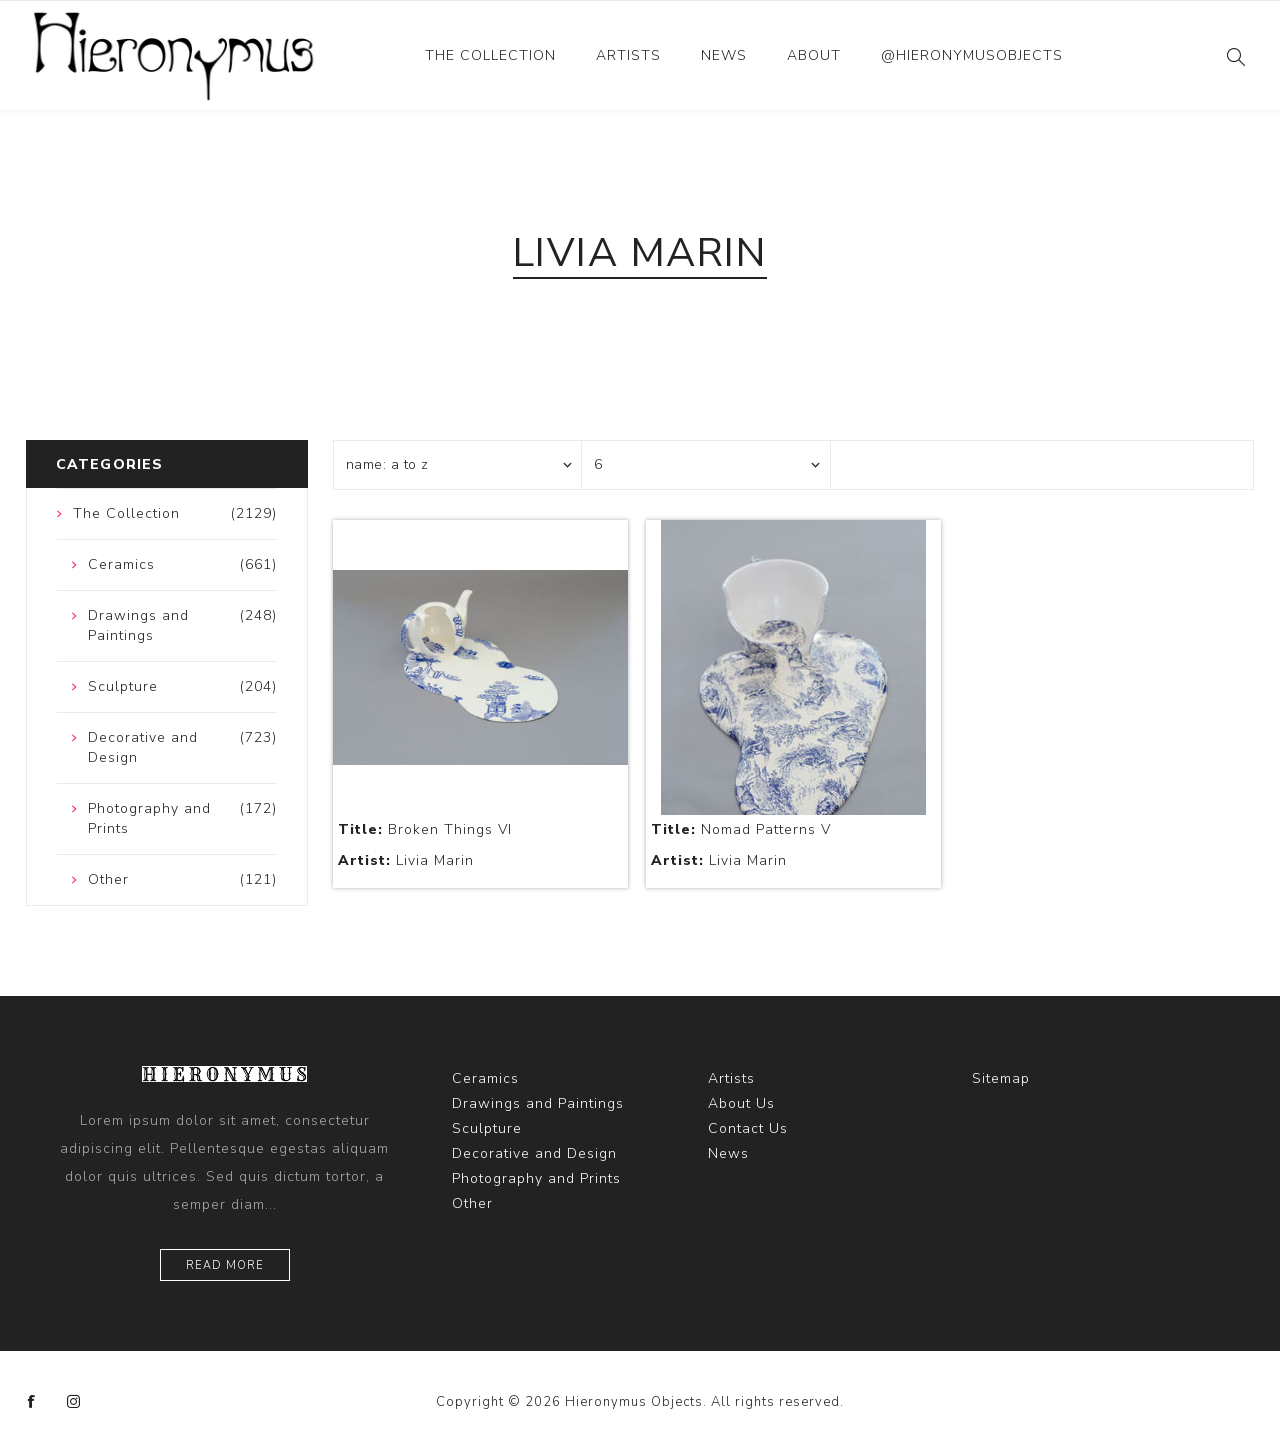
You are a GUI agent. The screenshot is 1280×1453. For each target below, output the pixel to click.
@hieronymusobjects (972, 55)
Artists (628, 55)
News (724, 55)
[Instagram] (74, 1402)
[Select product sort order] (458, 465)
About (814, 55)
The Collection (490, 55)
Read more (225, 1265)
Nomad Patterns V (741, 829)
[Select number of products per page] (706, 465)
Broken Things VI (425, 829)
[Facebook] (32, 1402)
